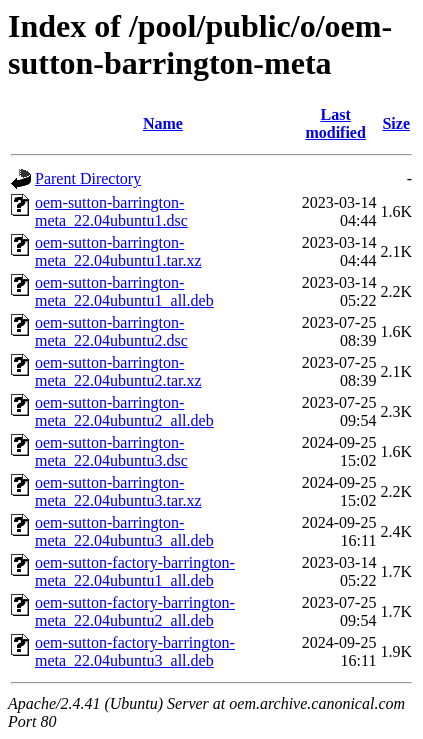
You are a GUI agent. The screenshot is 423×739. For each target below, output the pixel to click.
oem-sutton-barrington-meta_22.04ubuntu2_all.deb (124, 411)
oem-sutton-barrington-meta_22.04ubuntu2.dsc (111, 331)
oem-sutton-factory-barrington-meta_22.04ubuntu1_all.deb (135, 571)
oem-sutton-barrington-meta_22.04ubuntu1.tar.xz (118, 251)
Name (163, 123)
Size (396, 123)
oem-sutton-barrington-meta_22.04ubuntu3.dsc (111, 451)
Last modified (335, 123)
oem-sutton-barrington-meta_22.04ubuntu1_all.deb (124, 291)
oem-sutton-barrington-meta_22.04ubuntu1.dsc (111, 211)
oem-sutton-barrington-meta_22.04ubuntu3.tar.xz (118, 491)
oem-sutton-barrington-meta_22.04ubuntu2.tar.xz (118, 371)
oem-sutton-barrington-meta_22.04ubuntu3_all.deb (124, 531)
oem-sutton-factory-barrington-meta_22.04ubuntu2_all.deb (135, 611)
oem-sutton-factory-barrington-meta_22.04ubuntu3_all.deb (135, 651)
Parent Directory (88, 178)
